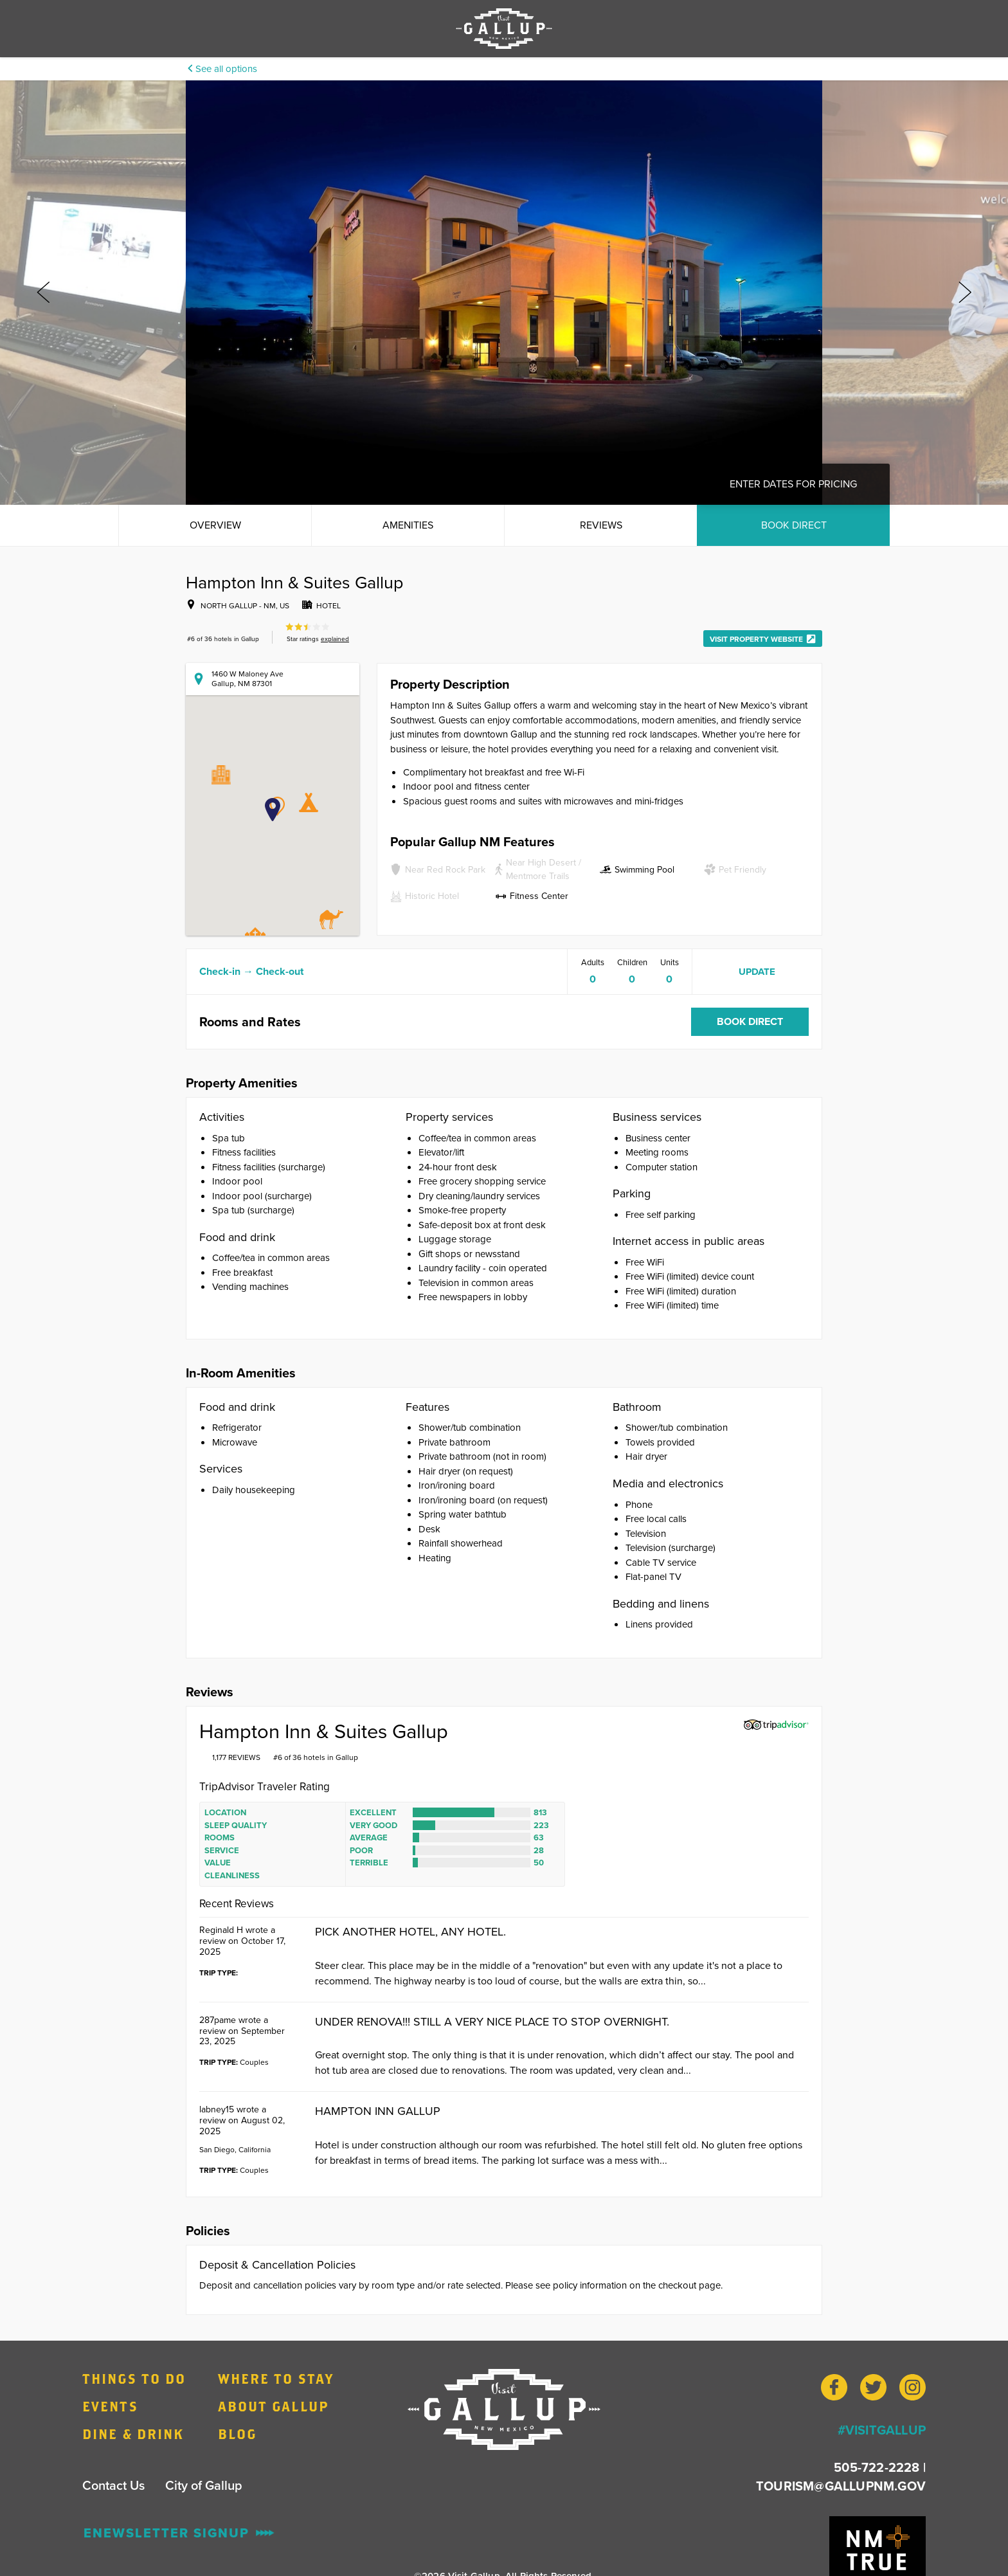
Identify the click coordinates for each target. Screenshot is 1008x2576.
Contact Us (113, 2485)
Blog (237, 2434)
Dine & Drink (133, 2434)
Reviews (601, 525)
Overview (215, 525)
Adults (592, 962)
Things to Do (134, 2378)
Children (632, 962)
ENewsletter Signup (179, 2533)
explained (335, 639)
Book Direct (794, 525)
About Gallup (273, 2406)
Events (110, 2406)
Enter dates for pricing (793, 483)
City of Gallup (203, 2485)
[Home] (504, 2409)
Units (669, 962)
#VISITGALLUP (882, 2430)
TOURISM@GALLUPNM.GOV (841, 2486)
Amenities (407, 525)
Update (757, 972)
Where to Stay (276, 2378)
